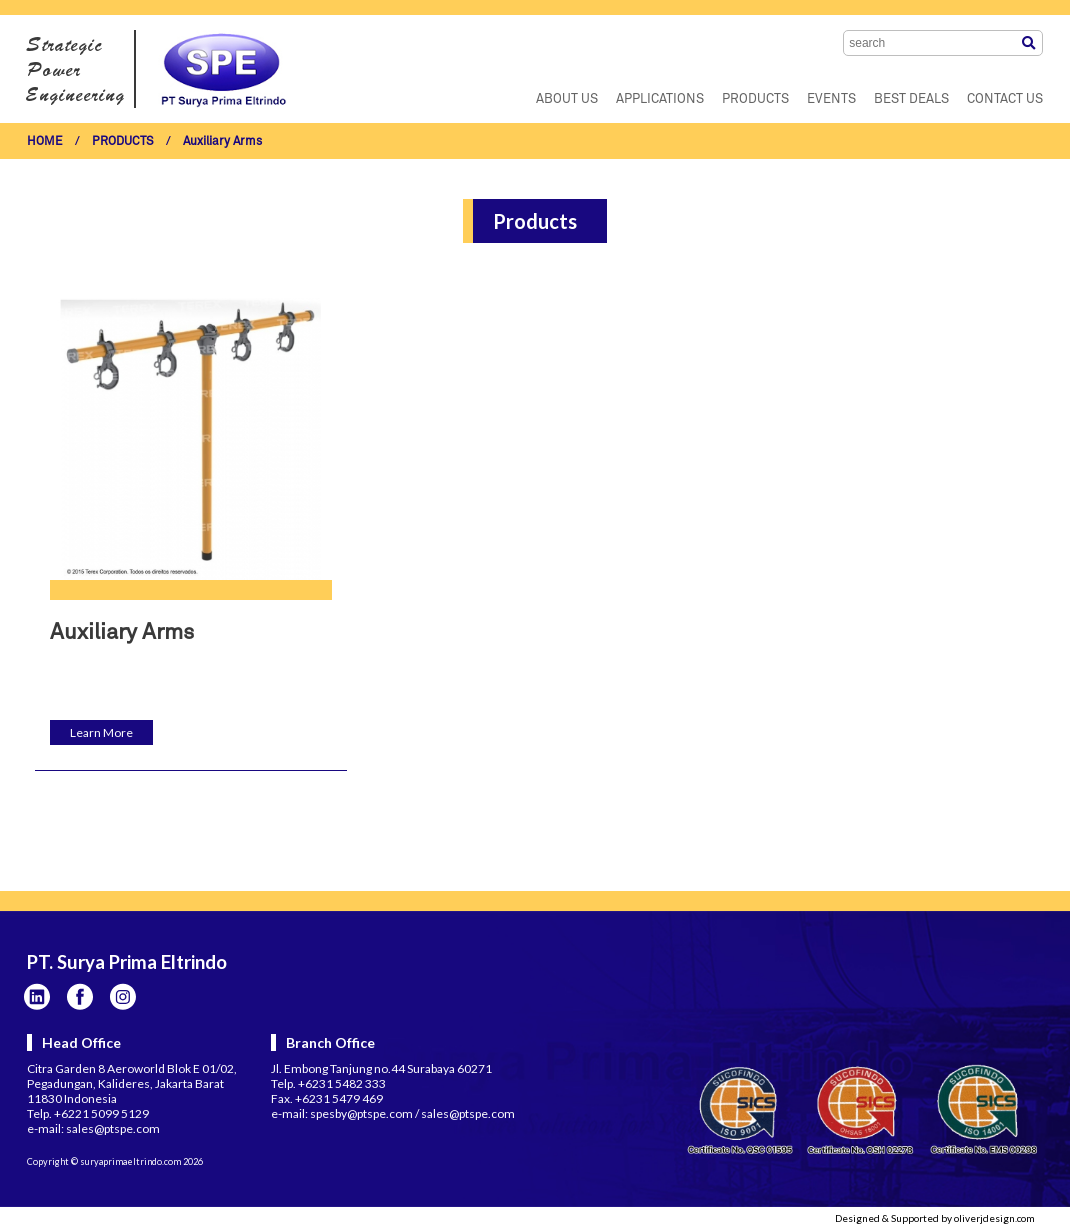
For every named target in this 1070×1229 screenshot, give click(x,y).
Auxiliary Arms (222, 142)
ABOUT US (567, 99)
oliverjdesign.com (994, 1218)
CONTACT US (1005, 99)
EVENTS (831, 99)
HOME (45, 142)
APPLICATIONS (660, 99)
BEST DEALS (911, 99)
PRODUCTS (755, 99)
